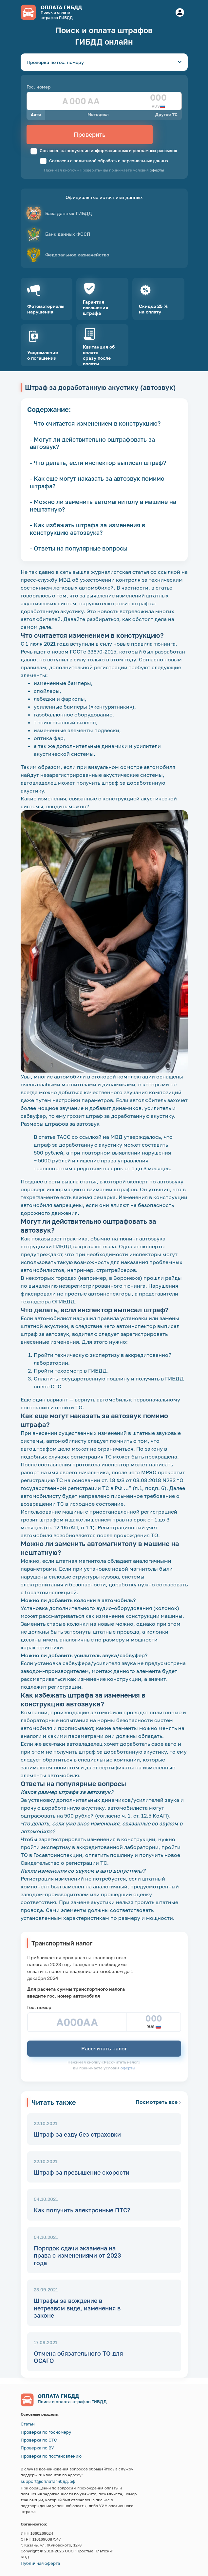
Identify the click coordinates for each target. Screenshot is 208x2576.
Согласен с (104, 161)
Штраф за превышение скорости (81, 2172)
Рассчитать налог (104, 2048)
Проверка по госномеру (46, 2432)
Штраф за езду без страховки (77, 2134)
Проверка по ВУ (37, 2447)
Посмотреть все (158, 2102)
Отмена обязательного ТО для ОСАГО (78, 2357)
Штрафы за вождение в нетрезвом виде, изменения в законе (77, 2308)
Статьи (28, 2423)
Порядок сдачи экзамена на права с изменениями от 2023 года (77, 2255)
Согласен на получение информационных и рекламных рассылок (104, 151)
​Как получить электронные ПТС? (82, 2210)
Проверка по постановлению (51, 2456)
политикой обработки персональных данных (120, 160)
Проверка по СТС (39, 2440)
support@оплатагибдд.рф (48, 2481)
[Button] (180, 12)
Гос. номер (39, 87)
